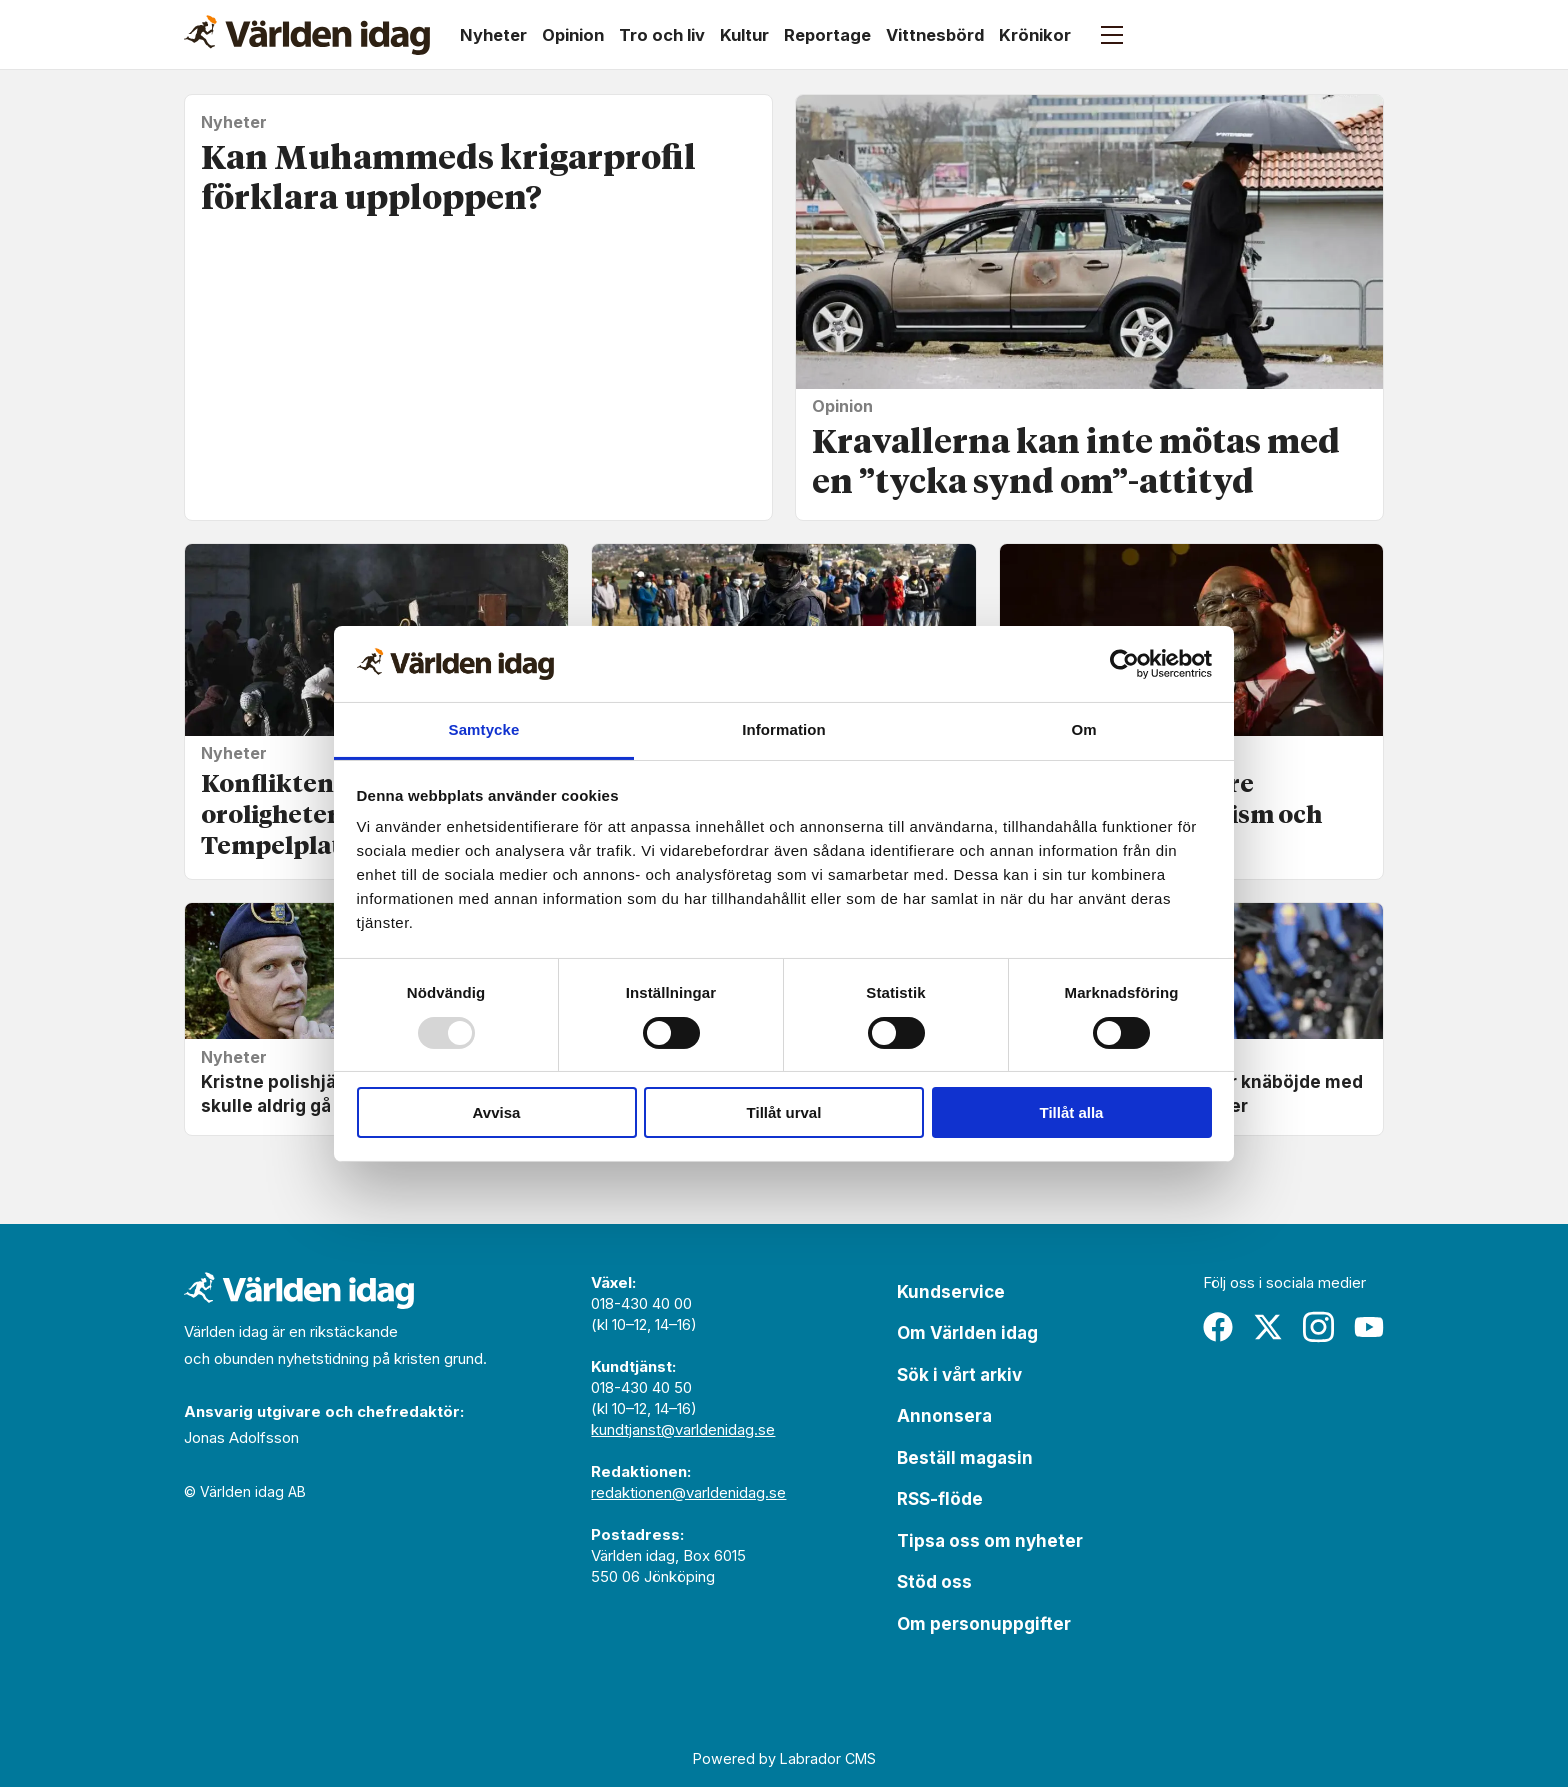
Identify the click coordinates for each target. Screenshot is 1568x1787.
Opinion (573, 35)
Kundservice (951, 1292)
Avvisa (497, 1112)
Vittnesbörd (935, 35)
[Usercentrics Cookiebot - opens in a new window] (1124, 664)
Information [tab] (784, 729)
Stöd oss (934, 1582)
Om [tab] (1083, 729)
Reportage (827, 35)
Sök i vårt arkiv (959, 1375)
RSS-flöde (940, 1499)
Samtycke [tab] (484, 729)
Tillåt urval (784, 1112)
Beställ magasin (965, 1458)
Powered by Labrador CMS (784, 1758)
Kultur (744, 35)
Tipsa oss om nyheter (990, 1541)
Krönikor (1035, 35)
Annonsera (944, 1416)
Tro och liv (662, 35)
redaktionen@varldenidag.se (688, 1492)
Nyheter (493, 35)
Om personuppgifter (984, 1624)
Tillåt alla (1072, 1112)
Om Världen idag (967, 1333)
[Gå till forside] (307, 35)
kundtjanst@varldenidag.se (683, 1429)
